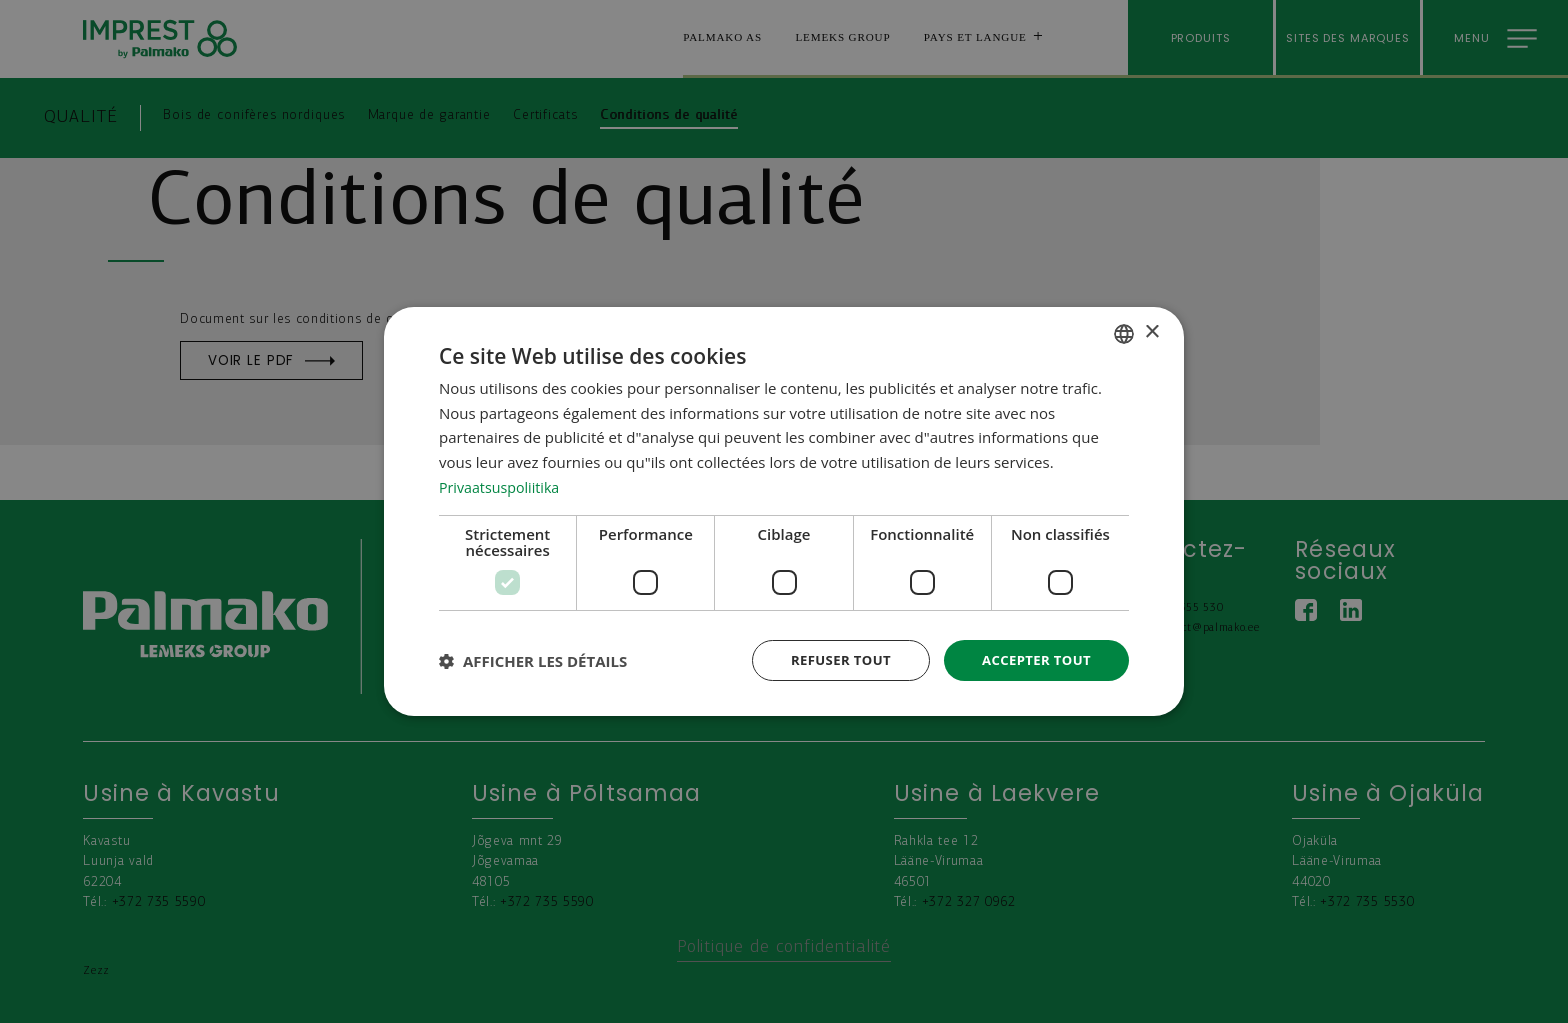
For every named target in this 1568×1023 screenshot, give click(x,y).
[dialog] (784, 511)
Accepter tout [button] (1033, 659)
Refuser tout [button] (830, 659)
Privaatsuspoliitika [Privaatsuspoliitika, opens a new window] (502, 485)
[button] (533, 661)
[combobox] (1124, 332)
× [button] (1151, 331)
